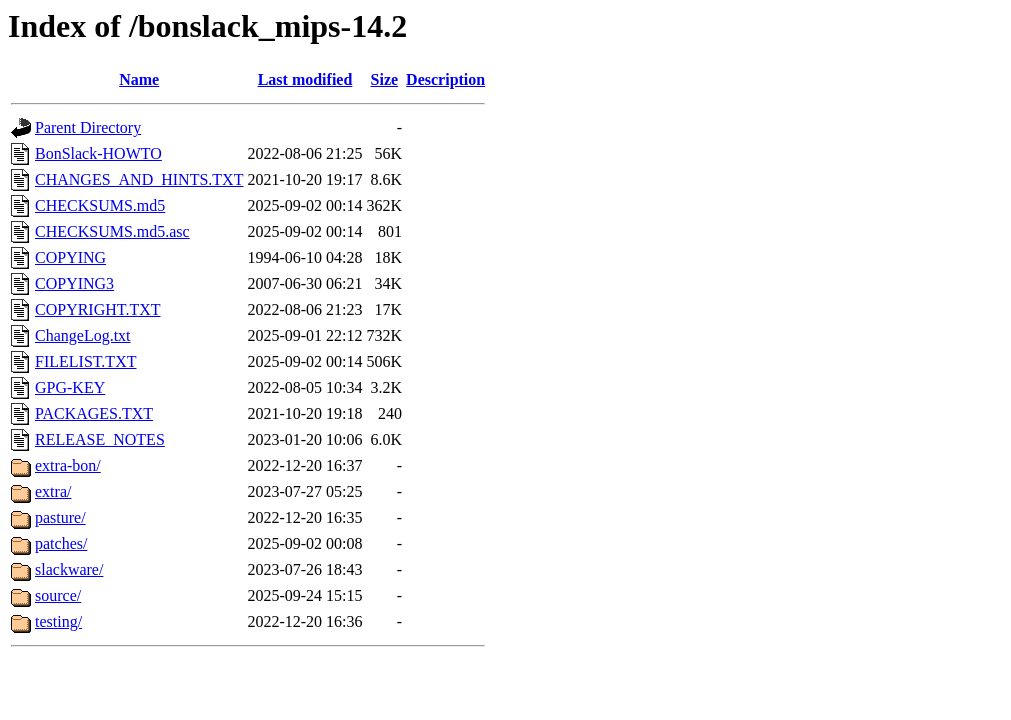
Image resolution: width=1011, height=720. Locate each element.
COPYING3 (74, 283)
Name (139, 79)
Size (385, 79)
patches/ (61, 543)
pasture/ (60, 517)
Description (445, 79)
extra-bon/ (68, 465)
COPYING (70, 257)
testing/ (58, 621)
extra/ (53, 491)
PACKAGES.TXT (94, 413)
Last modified (305, 79)
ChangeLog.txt (83, 335)
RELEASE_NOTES (100, 439)
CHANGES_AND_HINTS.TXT (139, 179)
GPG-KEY (70, 387)
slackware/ (69, 569)
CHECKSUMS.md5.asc (112, 231)
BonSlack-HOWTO (98, 153)
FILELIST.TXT (85, 361)
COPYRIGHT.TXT (97, 309)
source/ (58, 595)
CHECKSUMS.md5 (100, 205)
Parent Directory (88, 127)
